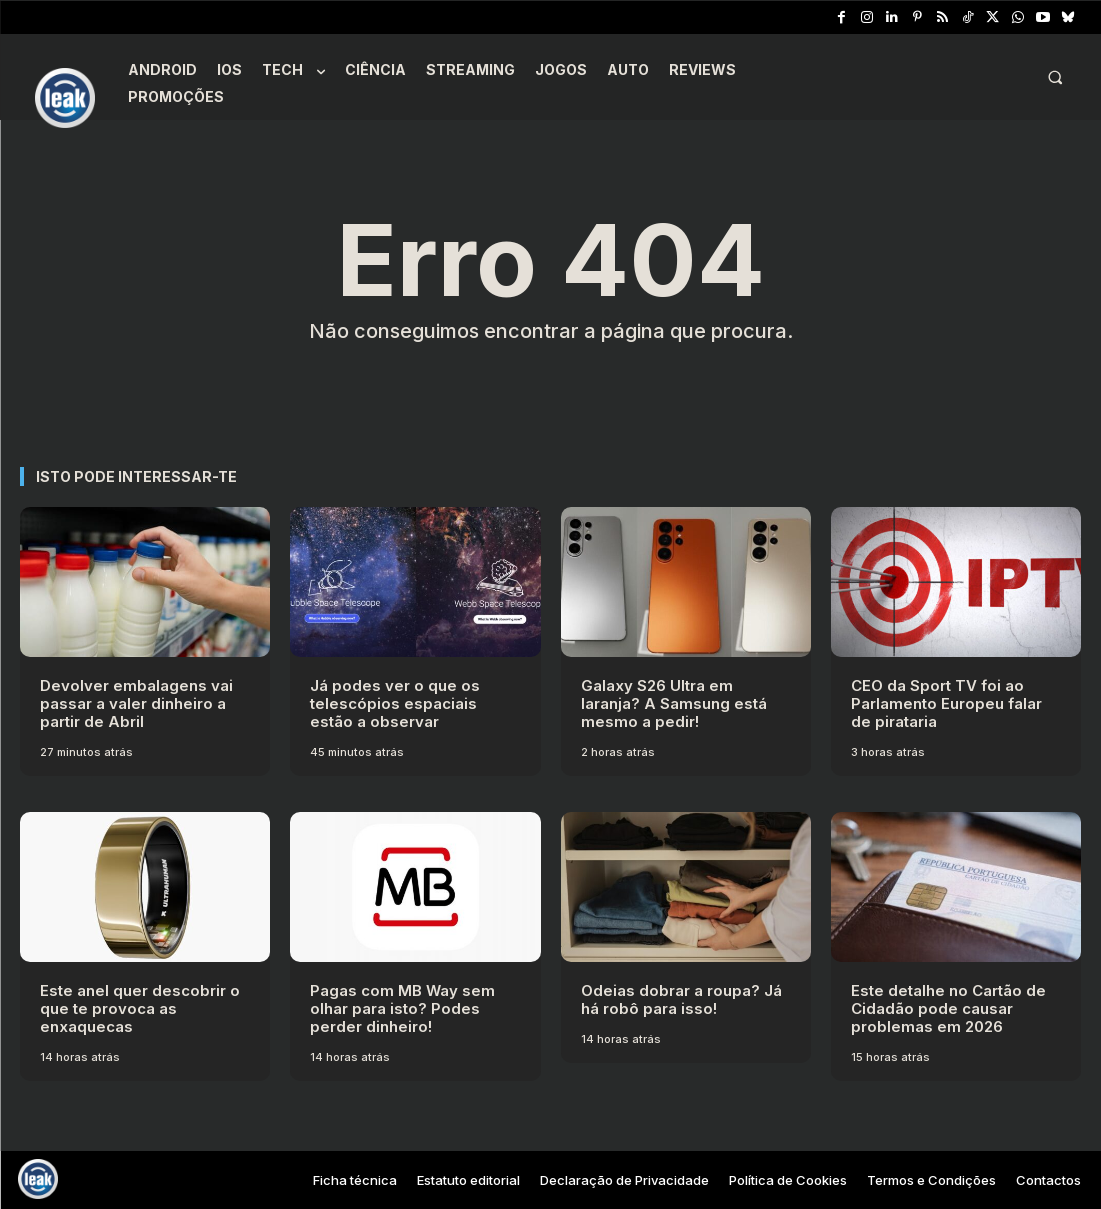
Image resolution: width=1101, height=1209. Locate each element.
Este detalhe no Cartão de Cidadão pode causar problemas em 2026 (948, 1008)
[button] (1055, 77)
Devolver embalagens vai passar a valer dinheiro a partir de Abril (136, 703)
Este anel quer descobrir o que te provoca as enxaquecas (140, 1008)
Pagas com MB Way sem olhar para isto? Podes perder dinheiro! (402, 1008)
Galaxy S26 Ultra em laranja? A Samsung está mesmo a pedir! (674, 703)
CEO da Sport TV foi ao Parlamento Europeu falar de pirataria (946, 703)
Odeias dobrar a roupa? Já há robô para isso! (681, 999)
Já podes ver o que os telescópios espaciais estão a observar (395, 703)
